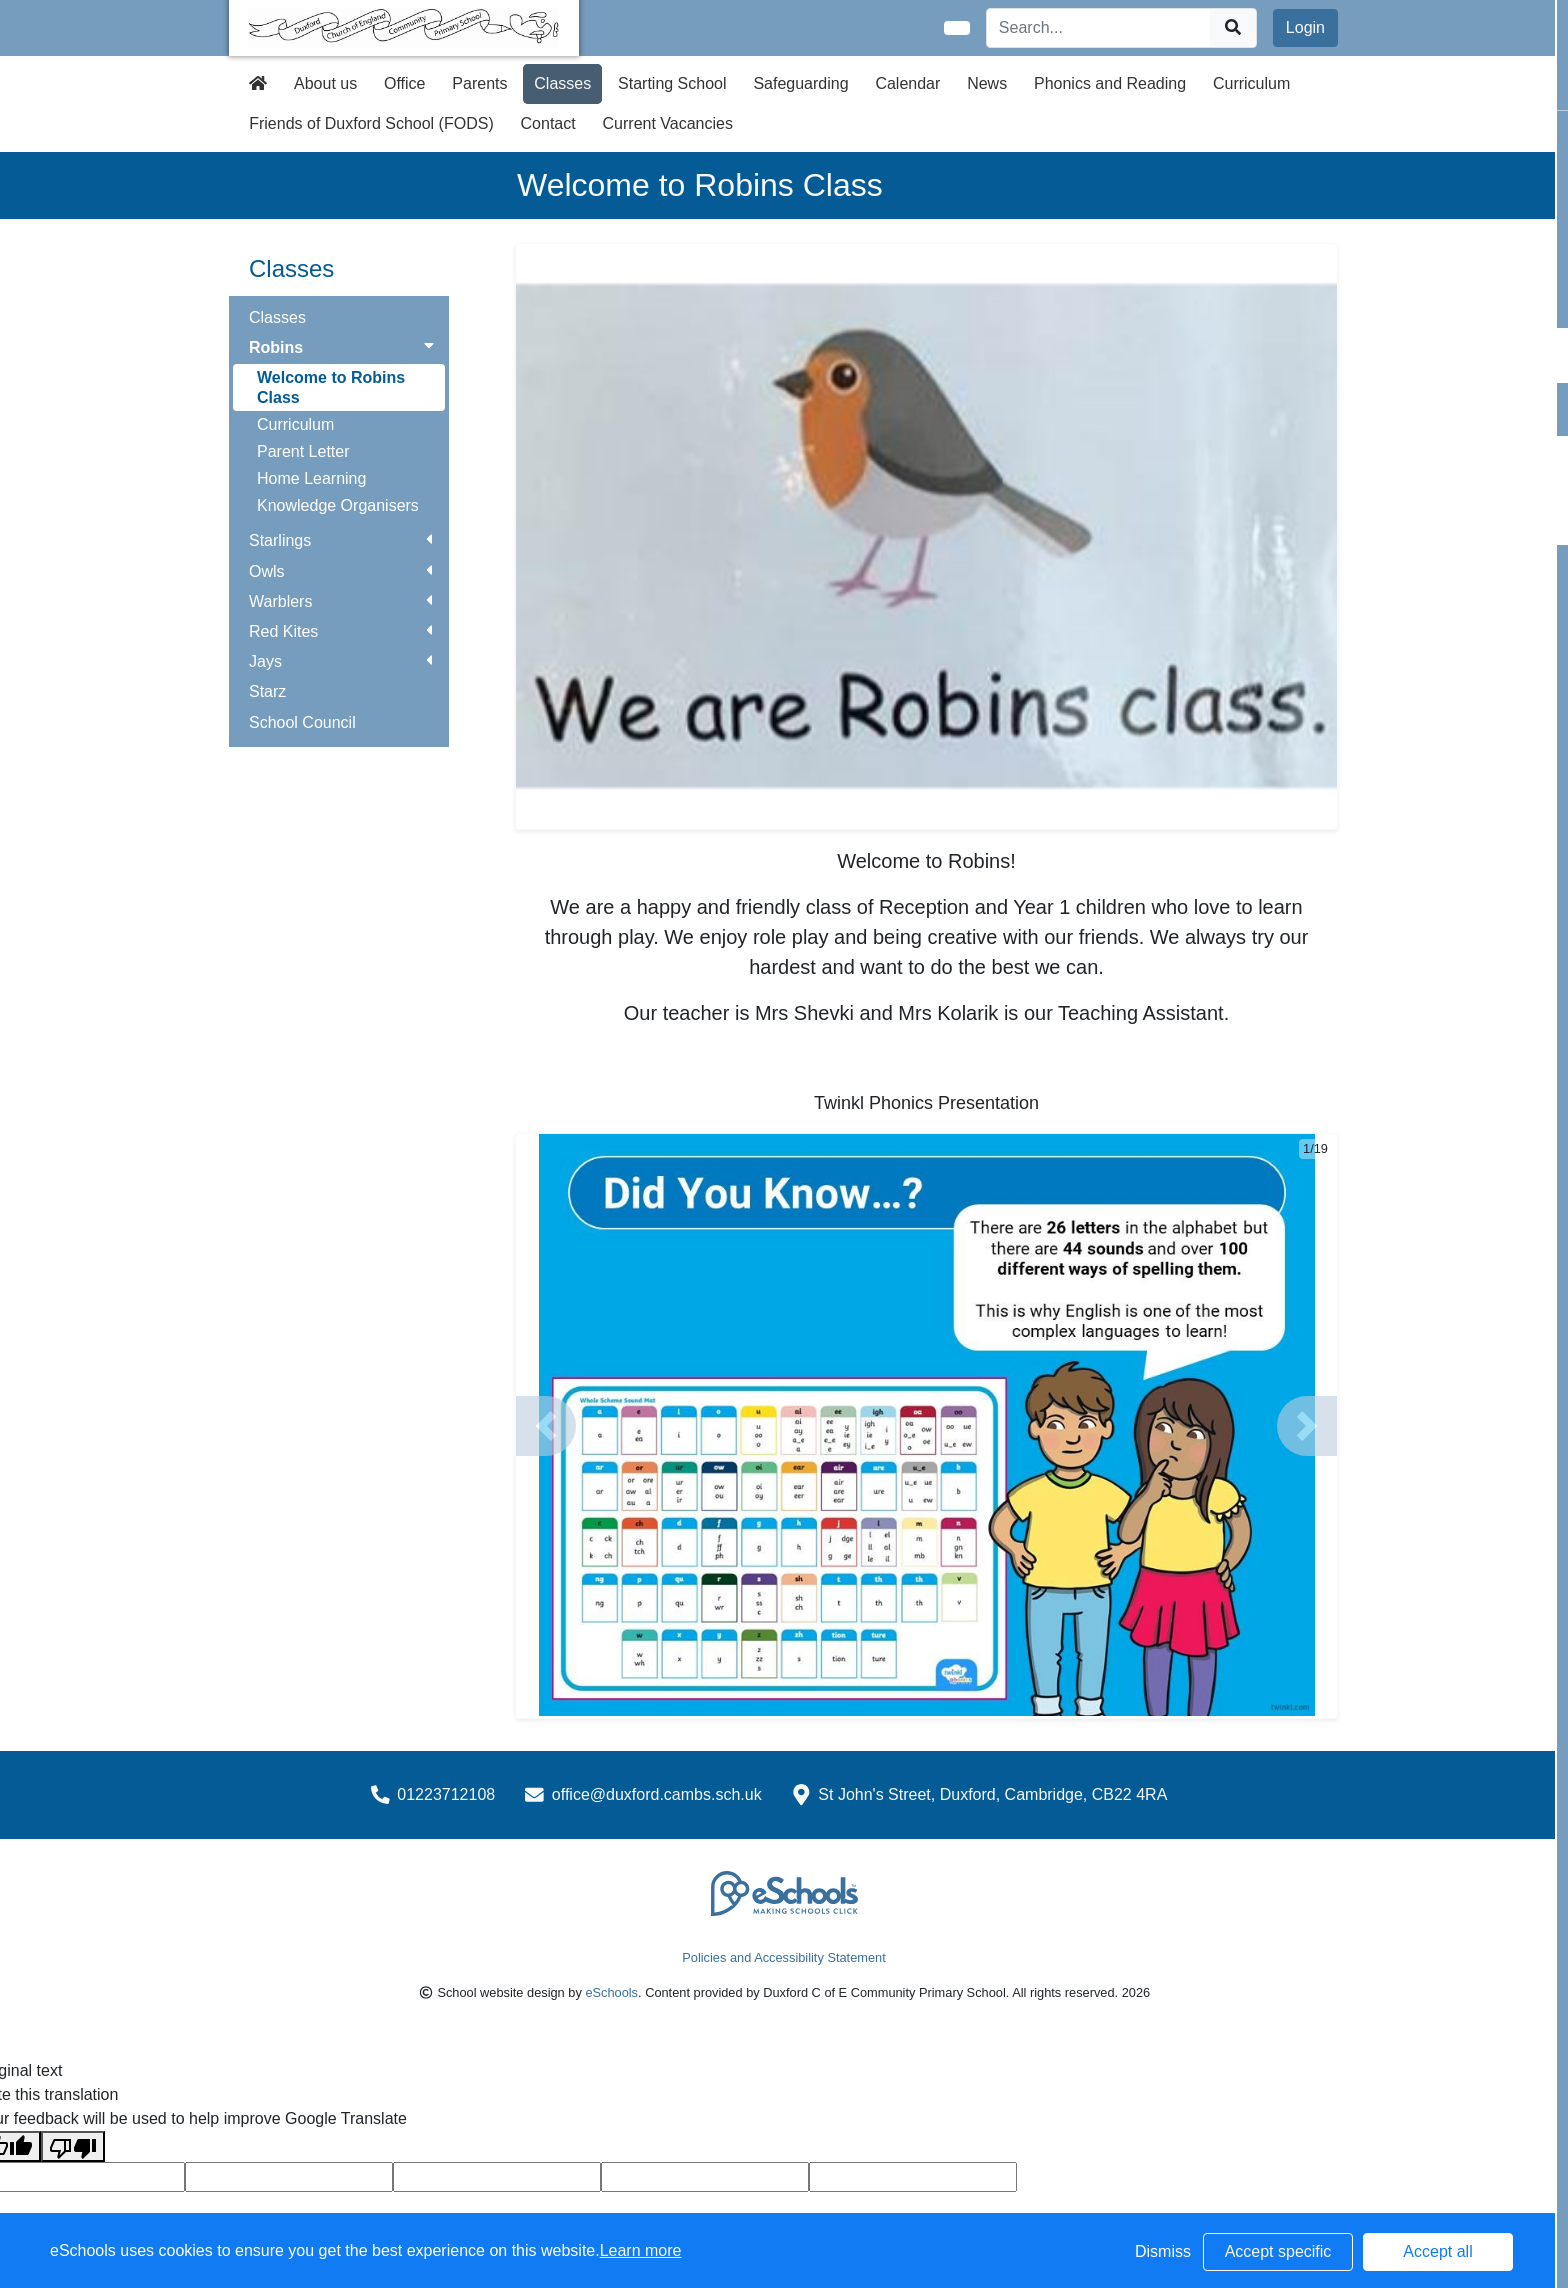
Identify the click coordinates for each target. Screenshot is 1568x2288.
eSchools (611, 1992)
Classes (277, 317)
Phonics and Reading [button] (1110, 83)
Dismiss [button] (1163, 2251)
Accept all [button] (1437, 2251)
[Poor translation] (73, 2146)
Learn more (641, 2250)
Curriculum (295, 424)
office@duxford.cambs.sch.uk (657, 1794)
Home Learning (311, 478)
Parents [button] (479, 83)
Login (1305, 27)
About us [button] (325, 83)
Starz (267, 691)
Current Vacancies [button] (668, 123)
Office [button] (405, 83)
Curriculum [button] (1251, 83)
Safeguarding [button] (800, 83)
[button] (546, 1426)
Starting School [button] (672, 83)
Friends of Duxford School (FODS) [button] (371, 123)
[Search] (1099, 28)
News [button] (987, 83)
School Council (302, 722)
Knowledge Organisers (338, 505)
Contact (548, 123)
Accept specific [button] (1278, 2251)
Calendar (907, 83)
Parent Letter (303, 451)
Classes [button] (562, 83)
